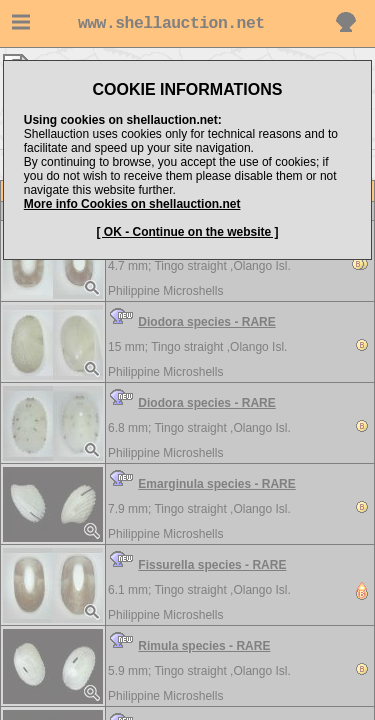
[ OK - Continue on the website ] (188, 232)
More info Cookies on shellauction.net (132, 204)
